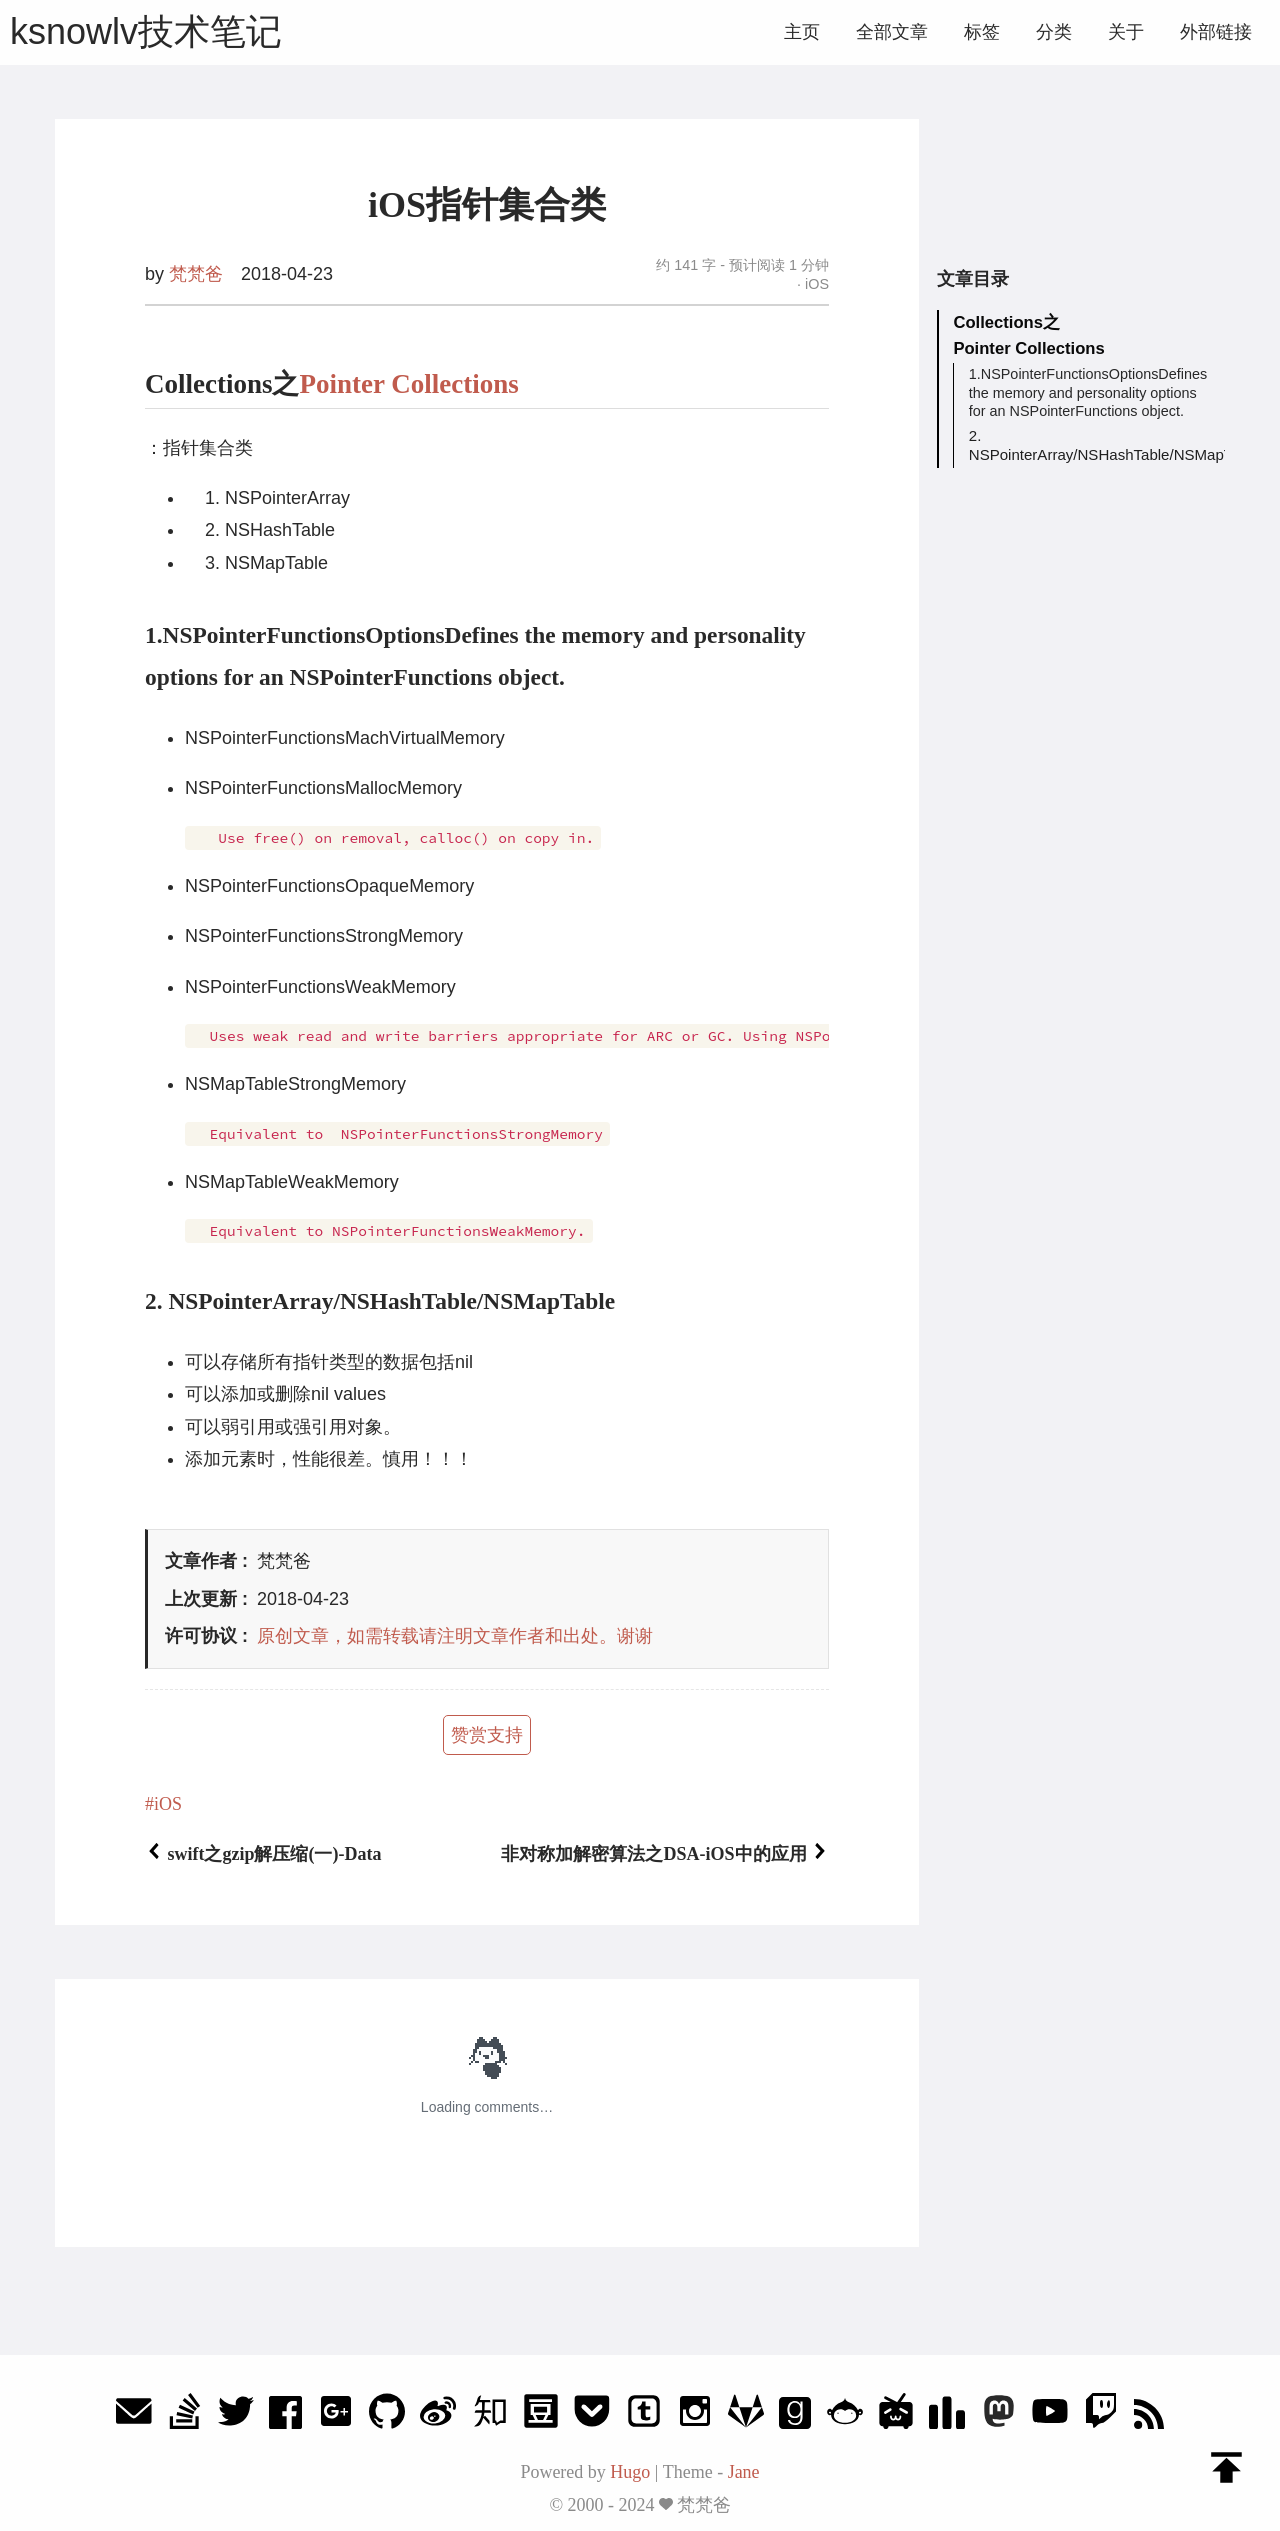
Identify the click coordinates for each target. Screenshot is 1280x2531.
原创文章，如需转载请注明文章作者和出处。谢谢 (455, 1636)
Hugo (630, 2472)
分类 (1054, 32)
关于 (1126, 32)
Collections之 (1008, 323)
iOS (815, 284)
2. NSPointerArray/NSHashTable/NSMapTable (1090, 446)
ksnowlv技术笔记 (146, 31)
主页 (802, 32)
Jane (744, 2472)
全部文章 (892, 32)
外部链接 (1216, 32)
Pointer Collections (409, 384)
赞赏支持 (487, 1735)
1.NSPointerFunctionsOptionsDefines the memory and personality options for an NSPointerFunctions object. (1088, 394)
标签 (982, 32)
